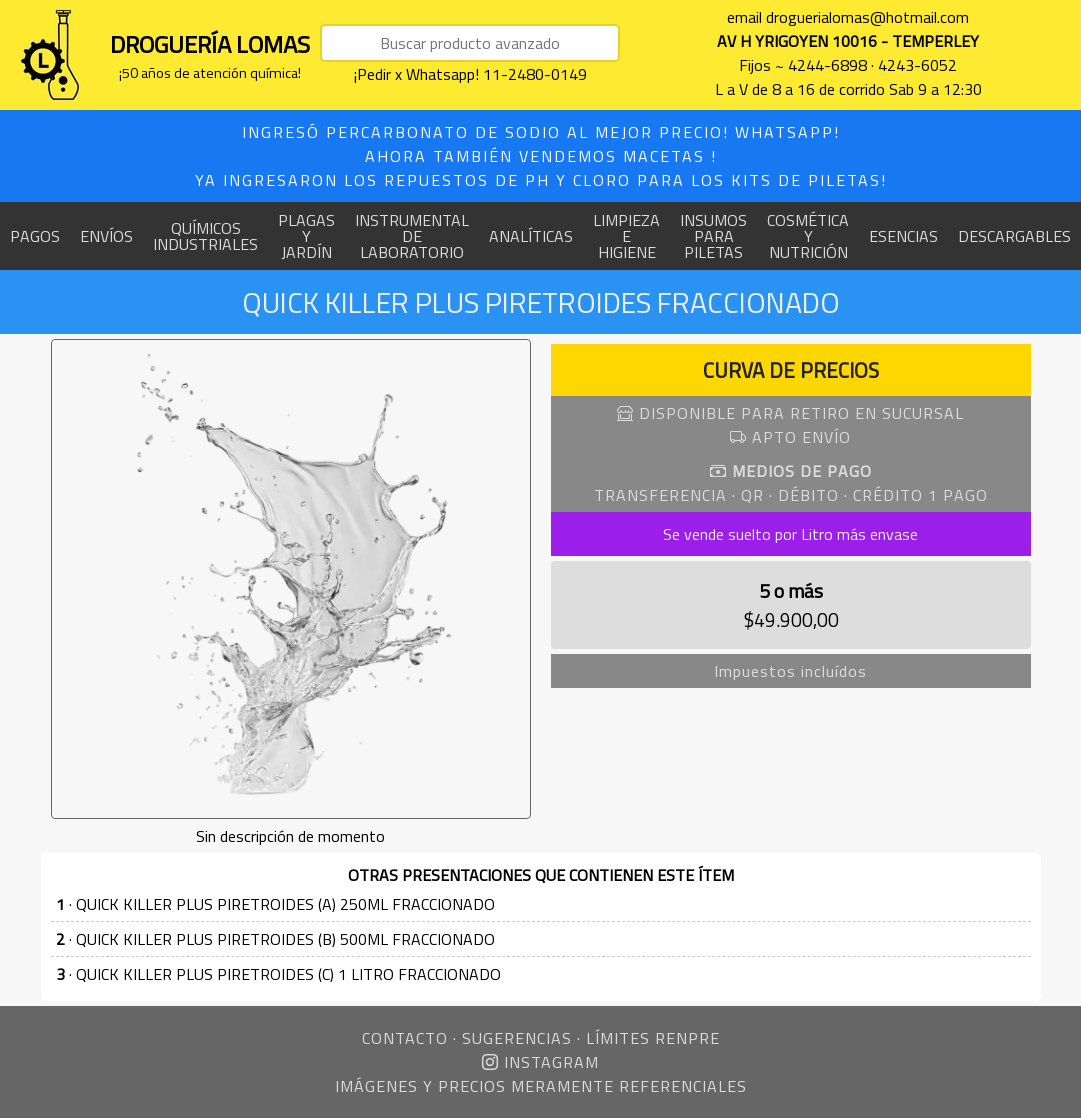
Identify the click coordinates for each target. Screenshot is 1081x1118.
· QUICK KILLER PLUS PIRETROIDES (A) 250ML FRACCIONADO (275, 904)
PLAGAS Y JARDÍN (306, 236)
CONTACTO (405, 1038)
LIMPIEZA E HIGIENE (626, 236)
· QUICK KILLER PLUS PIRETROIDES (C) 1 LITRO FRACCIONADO (278, 974)
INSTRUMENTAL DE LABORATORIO (412, 236)
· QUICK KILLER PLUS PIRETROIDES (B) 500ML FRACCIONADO (275, 939)
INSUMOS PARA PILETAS (713, 236)
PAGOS (35, 236)
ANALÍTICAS (531, 236)
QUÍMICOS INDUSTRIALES (205, 236)
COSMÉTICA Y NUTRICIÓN (808, 236)
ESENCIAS (903, 236)
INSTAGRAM (540, 1062)
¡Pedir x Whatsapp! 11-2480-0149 (470, 74)
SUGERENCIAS (517, 1038)
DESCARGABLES (1014, 236)
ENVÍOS (106, 236)
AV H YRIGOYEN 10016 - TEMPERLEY (848, 41)
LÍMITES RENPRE (653, 1038)
